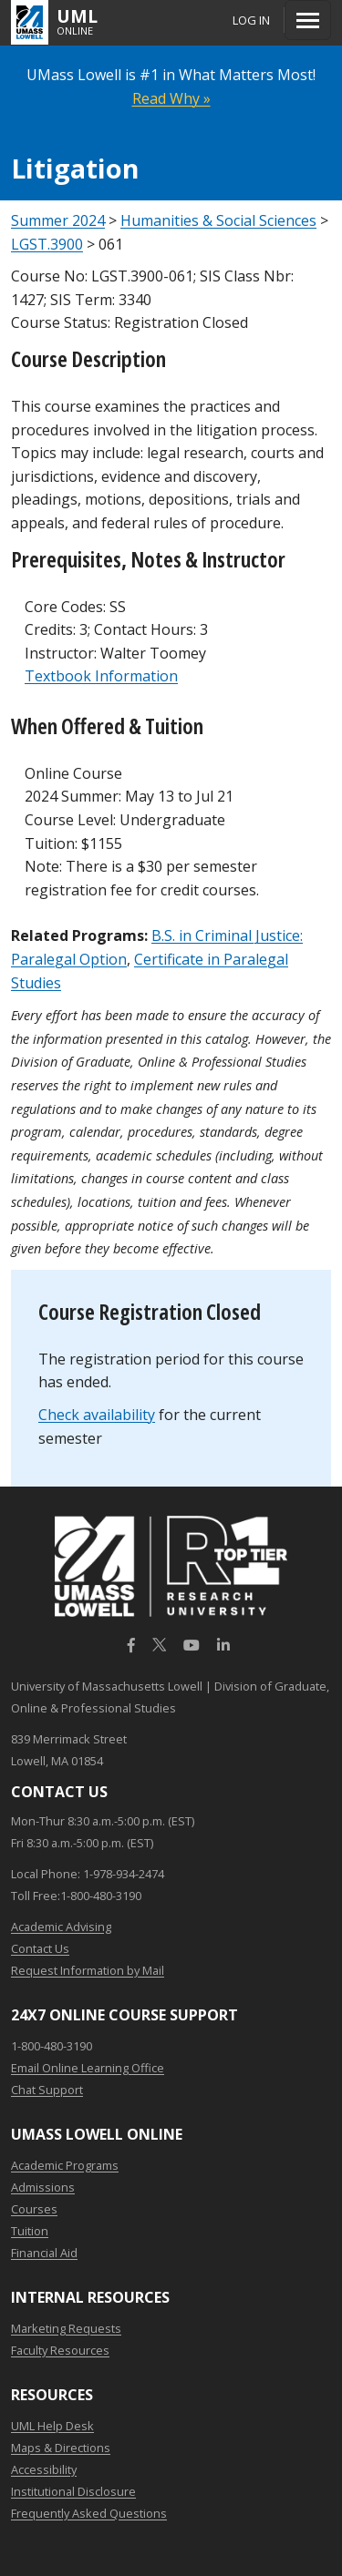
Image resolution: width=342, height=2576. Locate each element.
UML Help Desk (52, 2426)
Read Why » (171, 98)
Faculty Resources (60, 2350)
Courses (34, 2209)
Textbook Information (101, 676)
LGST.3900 (47, 244)
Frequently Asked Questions (89, 2513)
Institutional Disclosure (73, 2491)
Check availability (96, 1415)
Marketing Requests (66, 2328)
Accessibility (44, 2469)
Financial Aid (44, 2252)
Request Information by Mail (87, 1970)
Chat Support (47, 2089)
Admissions (43, 2187)
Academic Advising (61, 1926)
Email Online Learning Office (87, 2068)
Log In (251, 20)
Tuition (29, 2231)
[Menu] (308, 20)
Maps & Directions (60, 2447)
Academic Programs (65, 2165)
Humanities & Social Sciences (218, 220)
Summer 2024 (58, 220)
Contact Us (40, 1948)
